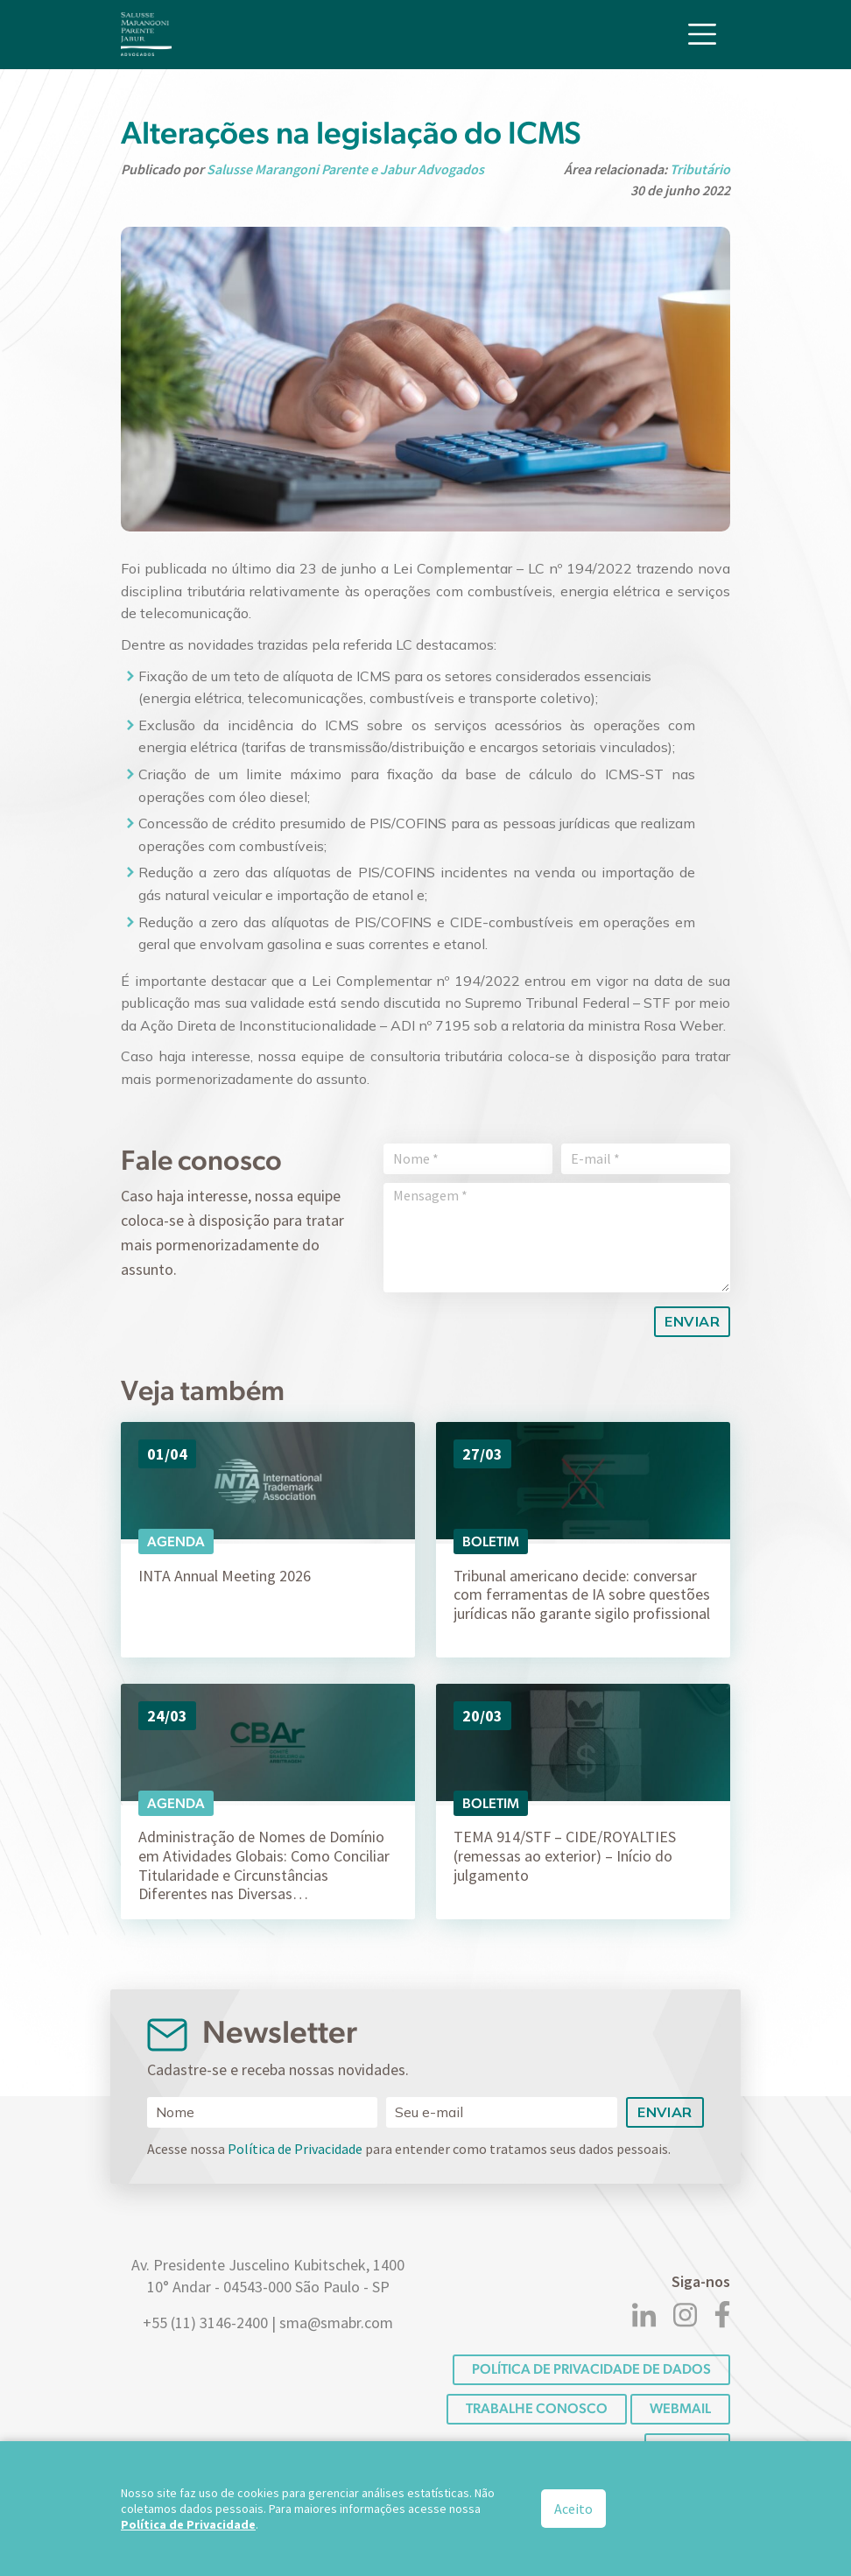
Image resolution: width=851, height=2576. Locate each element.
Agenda (176, 1541)
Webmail (680, 2408)
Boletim (490, 1541)
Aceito (573, 2508)
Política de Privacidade (295, 2148)
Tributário (700, 169)
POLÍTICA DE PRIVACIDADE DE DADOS (591, 2369)
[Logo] (146, 33)
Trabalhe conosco (537, 2408)
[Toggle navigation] (702, 33)
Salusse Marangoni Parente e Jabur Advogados (345, 169)
